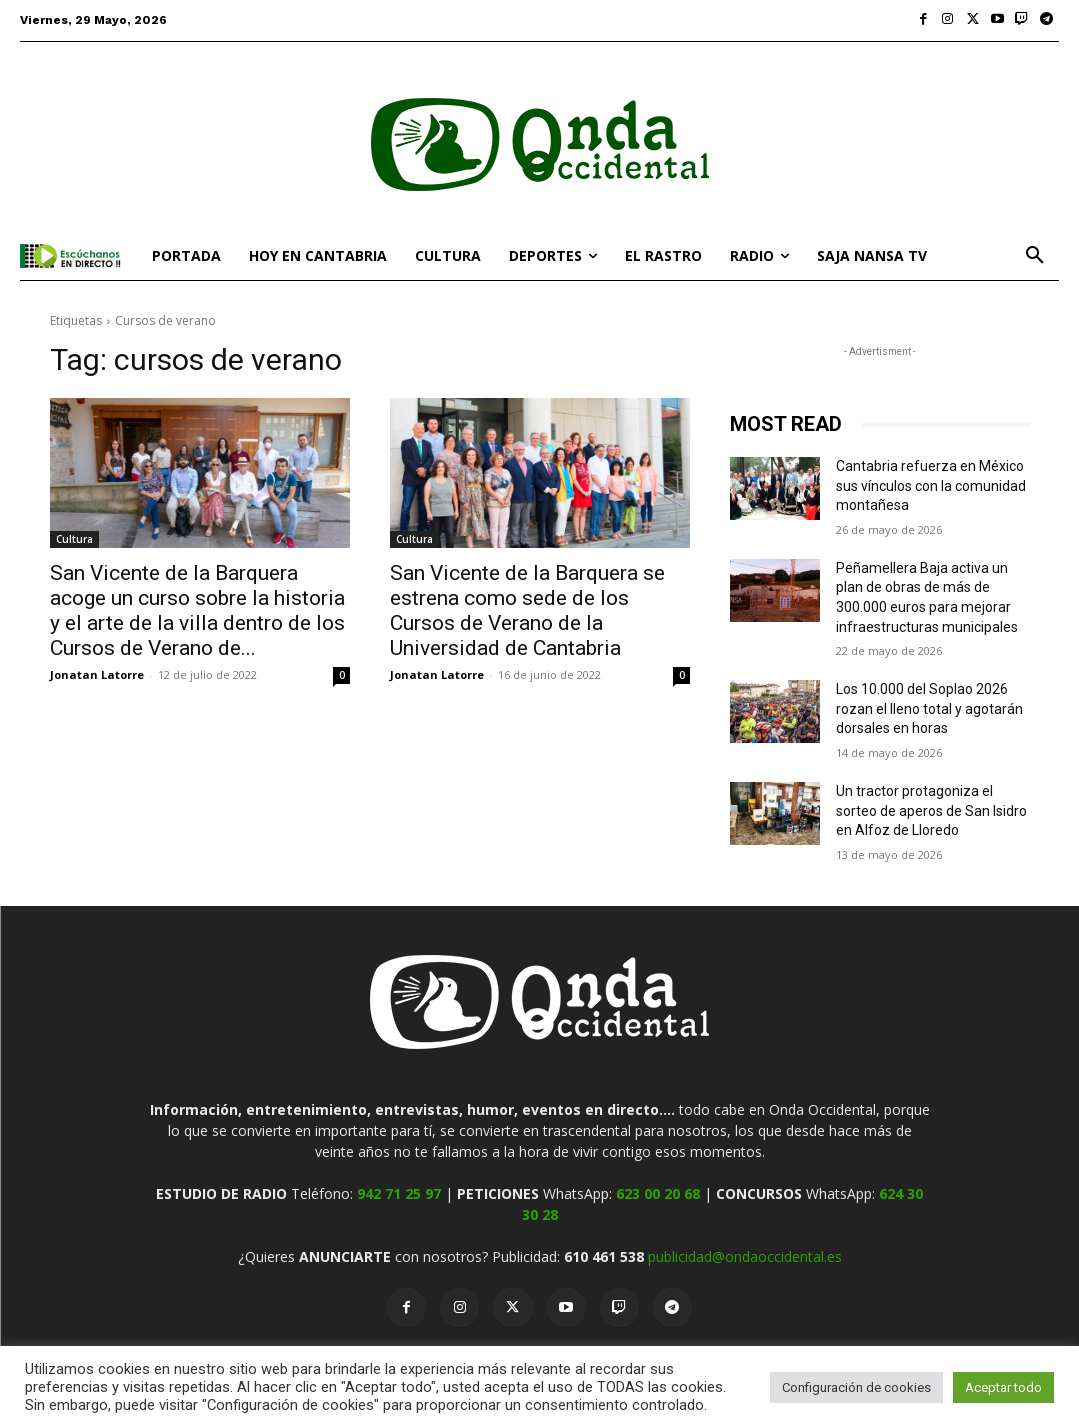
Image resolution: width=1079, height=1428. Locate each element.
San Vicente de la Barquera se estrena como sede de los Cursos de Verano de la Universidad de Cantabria (527, 610)
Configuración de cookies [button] (856, 1387)
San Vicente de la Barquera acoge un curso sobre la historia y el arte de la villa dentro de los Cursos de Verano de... (197, 610)
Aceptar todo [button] (1003, 1387)
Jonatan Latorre (97, 674)
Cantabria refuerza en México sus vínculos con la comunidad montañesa (931, 485)
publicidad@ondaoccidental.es (745, 1256)
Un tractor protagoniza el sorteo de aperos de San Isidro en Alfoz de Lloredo (931, 810)
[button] (1035, 256)
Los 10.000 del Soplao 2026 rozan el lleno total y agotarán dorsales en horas (929, 708)
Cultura (74, 539)
